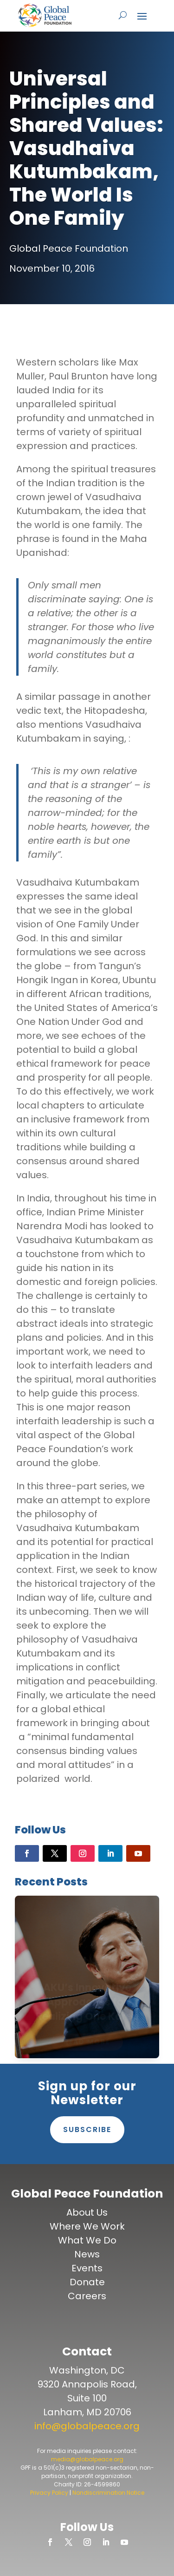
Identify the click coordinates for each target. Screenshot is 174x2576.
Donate (87, 2282)
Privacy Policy (49, 2493)
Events (87, 2268)
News (87, 2254)
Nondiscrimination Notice (108, 2493)
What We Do (87, 2240)
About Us (87, 2212)
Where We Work (87, 2226)
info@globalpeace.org (87, 2426)
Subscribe (87, 2129)
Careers (87, 2295)
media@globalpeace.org (87, 2459)
